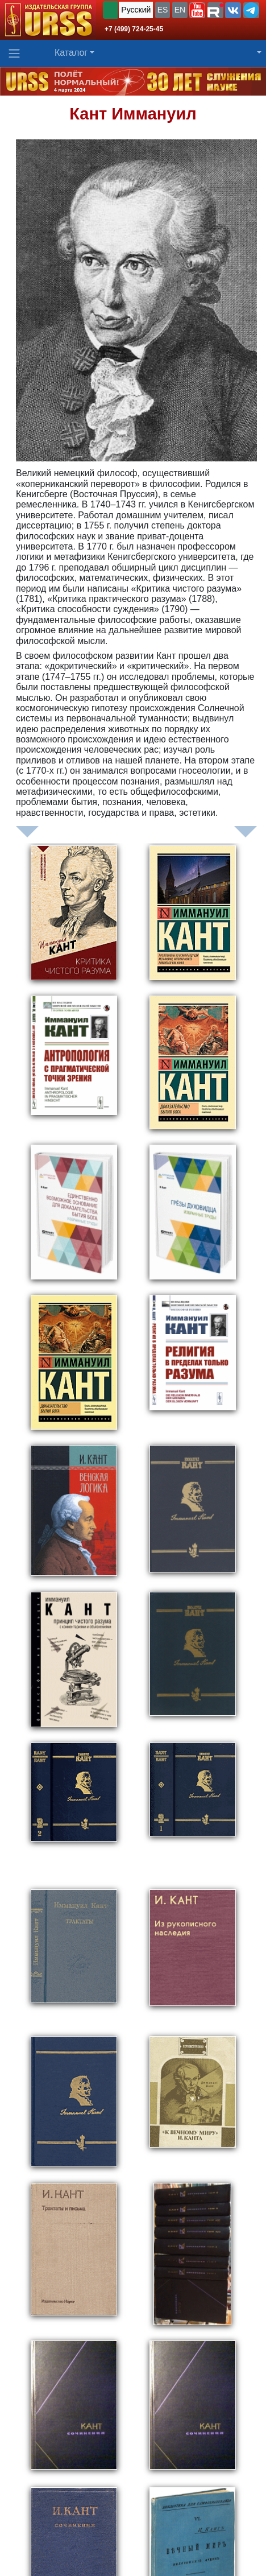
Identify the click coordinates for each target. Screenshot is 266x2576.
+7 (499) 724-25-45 (134, 29)
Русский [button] (136, 9)
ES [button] (162, 9)
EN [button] (179, 9)
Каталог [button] (71, 52)
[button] (197, 10)
